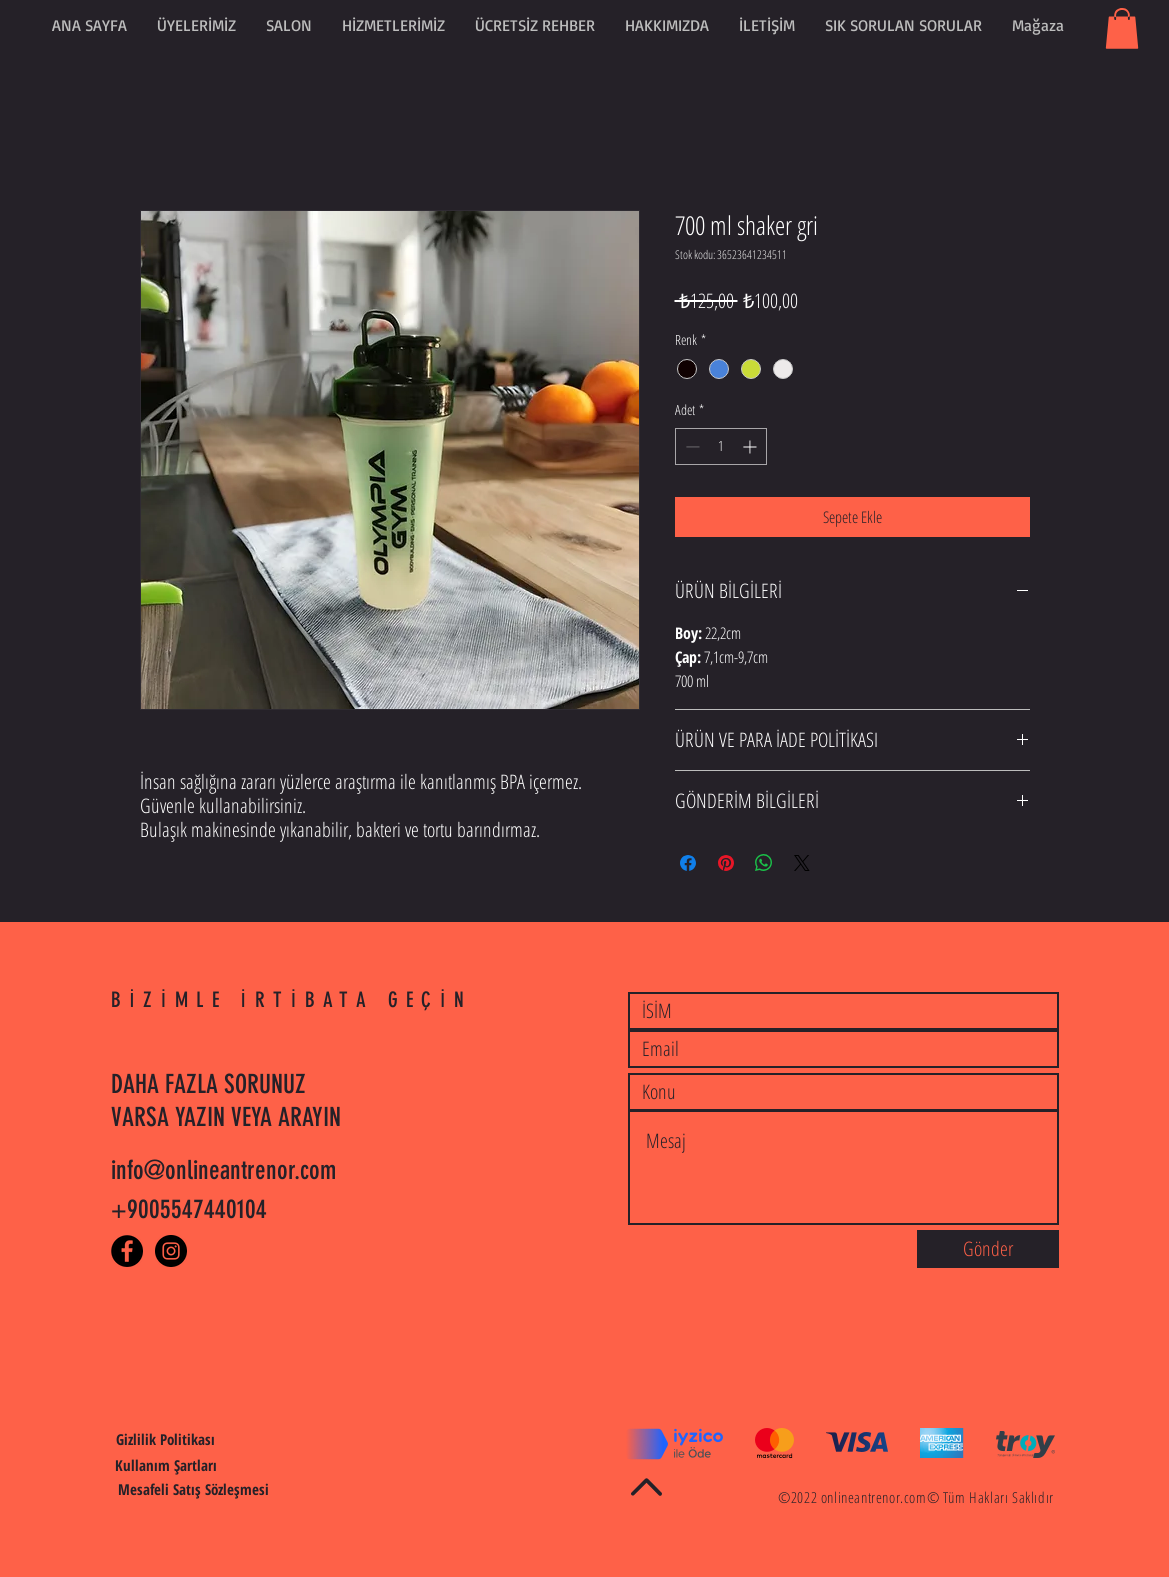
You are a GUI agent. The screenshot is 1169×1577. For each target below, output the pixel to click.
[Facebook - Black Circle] (127, 1251)
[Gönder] (988, 1249)
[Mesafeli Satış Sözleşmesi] (193, 1490)
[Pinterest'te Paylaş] (726, 863)
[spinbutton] (721, 446)
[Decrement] (690, 446)
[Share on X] (802, 863)
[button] (535, 25)
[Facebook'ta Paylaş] (688, 863)
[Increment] (751, 446)
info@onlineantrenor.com (223, 1170)
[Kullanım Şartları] (166, 1466)
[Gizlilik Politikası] (166, 1440)
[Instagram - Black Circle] (171, 1251)
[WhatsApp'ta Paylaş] (764, 863)
